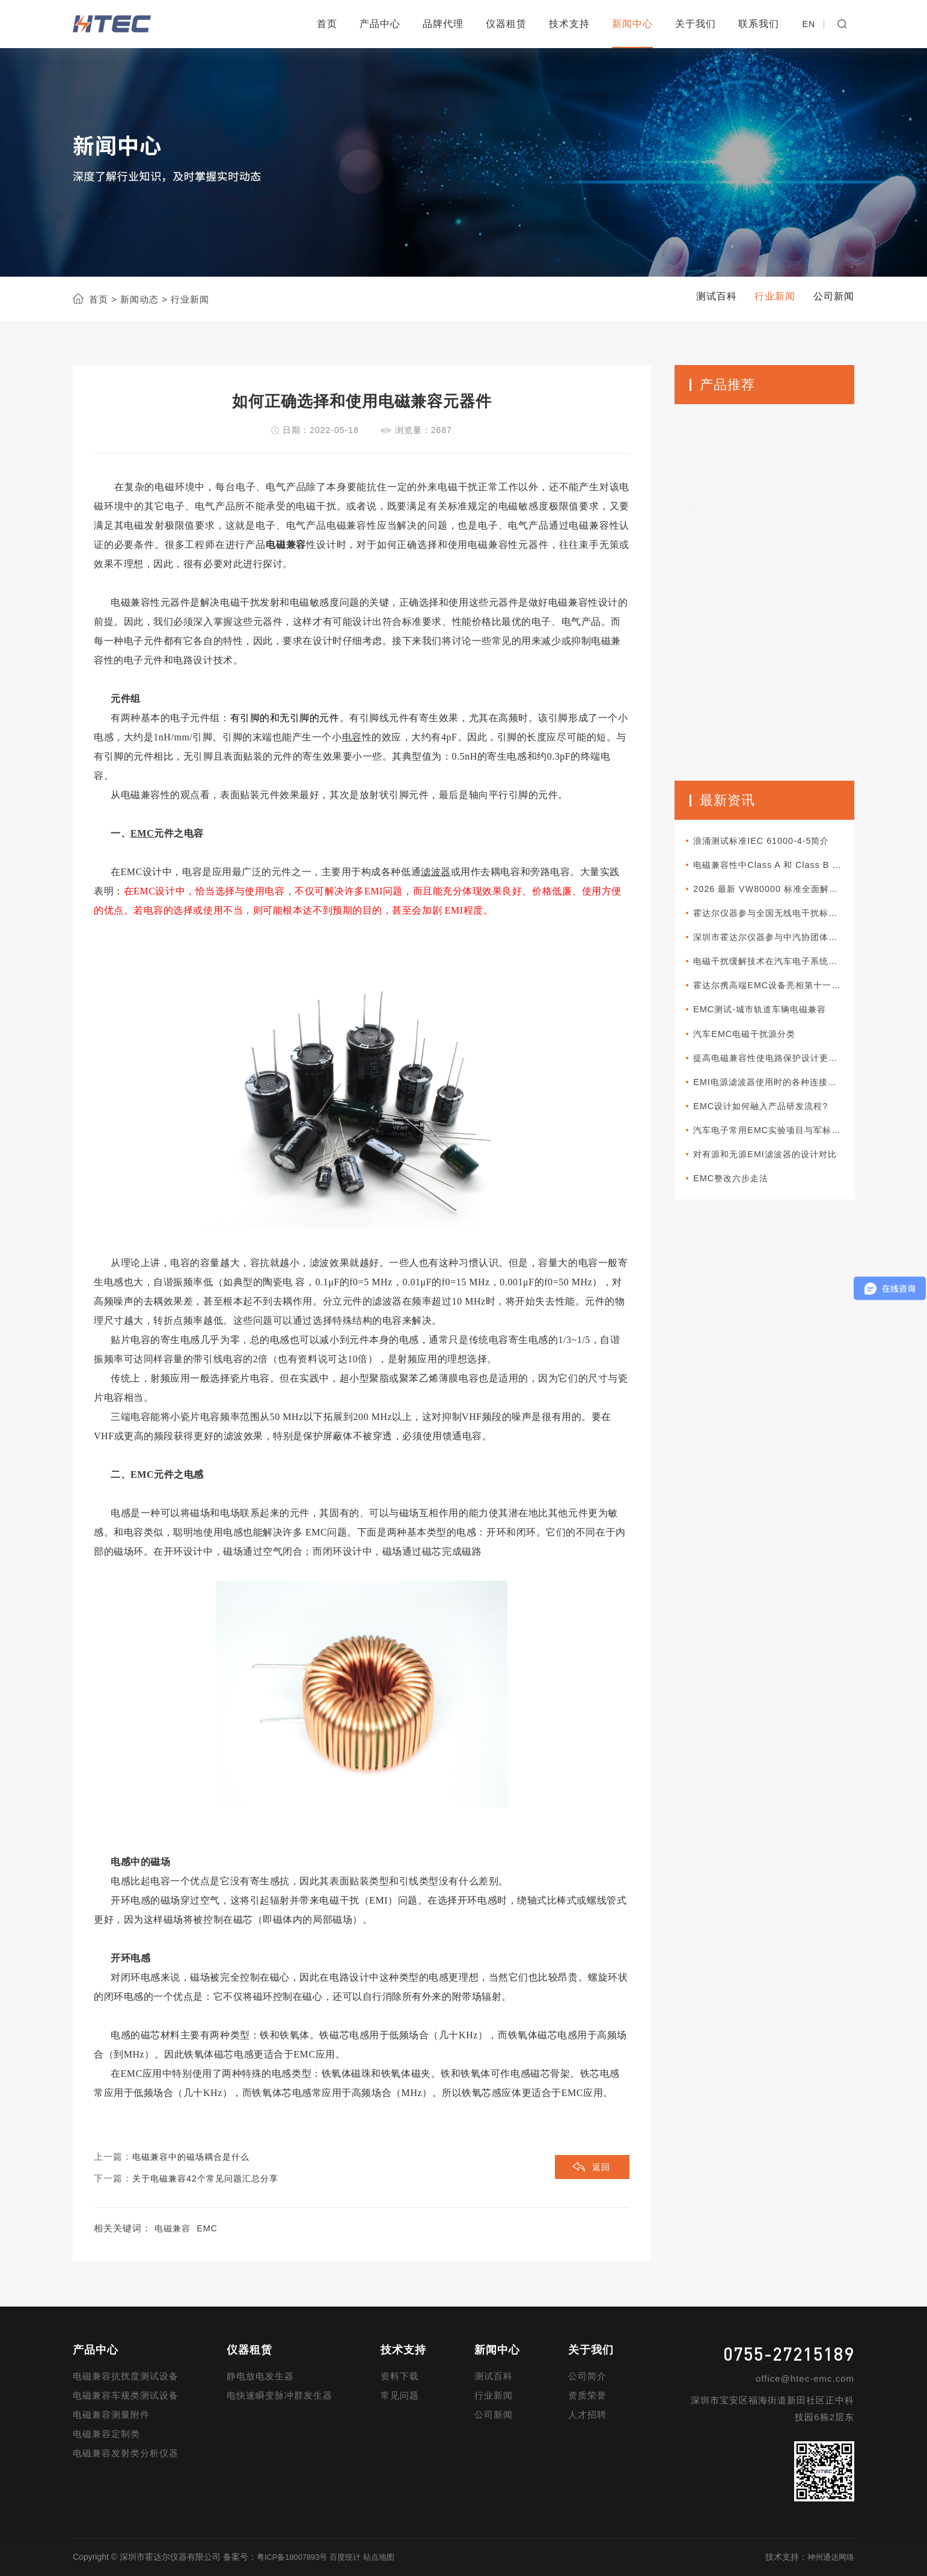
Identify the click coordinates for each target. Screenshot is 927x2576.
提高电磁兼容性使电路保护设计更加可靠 (776, 1069)
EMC (210, 2229)
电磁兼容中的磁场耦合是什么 (194, 2157)
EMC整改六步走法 (738, 1195)
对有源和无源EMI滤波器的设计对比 (775, 1170)
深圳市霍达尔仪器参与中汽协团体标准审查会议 (776, 943)
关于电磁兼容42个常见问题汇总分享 (210, 2179)
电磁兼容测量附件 (111, 2415)
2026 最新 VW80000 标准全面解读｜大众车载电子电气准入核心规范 (776, 892)
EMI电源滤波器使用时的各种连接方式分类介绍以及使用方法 (776, 1094)
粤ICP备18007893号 (295, 2557)
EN (809, 24)
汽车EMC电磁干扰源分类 (753, 1044)
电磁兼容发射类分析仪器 (126, 2453)
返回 (600, 2168)
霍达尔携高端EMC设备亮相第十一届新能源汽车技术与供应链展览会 (776, 993)
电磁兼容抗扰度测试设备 (126, 2377)
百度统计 (352, 2557)
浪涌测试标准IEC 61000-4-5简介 (770, 842)
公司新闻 (493, 2415)
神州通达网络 (829, 2557)
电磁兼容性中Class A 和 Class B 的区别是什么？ (776, 867)
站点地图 (388, 2557)
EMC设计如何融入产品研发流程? (770, 1119)
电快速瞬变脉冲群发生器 (279, 2396)
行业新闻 (493, 2396)
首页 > (103, 299)
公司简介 (587, 2377)
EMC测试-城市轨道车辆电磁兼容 (769, 1018)
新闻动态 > (142, 299)
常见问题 (400, 2396)
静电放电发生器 (260, 2377)
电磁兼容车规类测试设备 (126, 2396)
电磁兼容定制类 (106, 2434)
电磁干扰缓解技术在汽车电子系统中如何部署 (776, 968)
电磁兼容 (173, 2229)
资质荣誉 (587, 2396)
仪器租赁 (506, 24)
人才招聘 (587, 2415)
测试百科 (493, 2377)
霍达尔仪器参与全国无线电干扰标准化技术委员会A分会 (776, 917)
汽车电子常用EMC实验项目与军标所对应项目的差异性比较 (776, 1145)
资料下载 (400, 2377)
